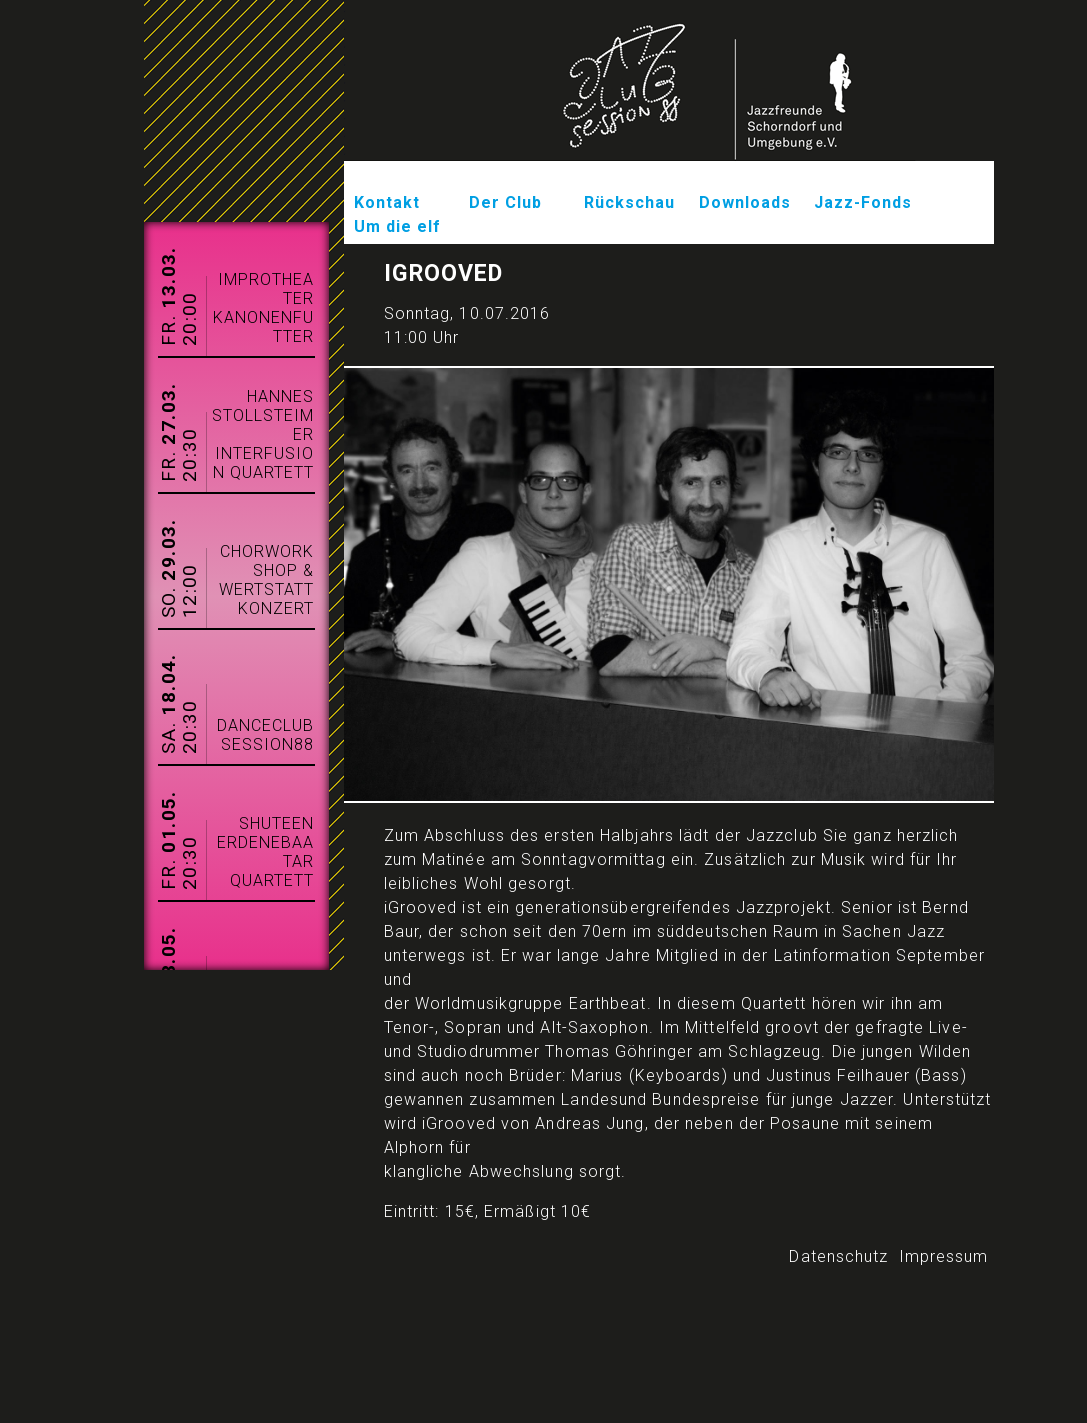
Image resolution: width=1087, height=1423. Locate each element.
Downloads (745, 202)
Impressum (944, 1256)
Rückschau (630, 202)
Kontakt (387, 202)
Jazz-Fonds (863, 202)
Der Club (506, 202)
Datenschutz (838, 1256)
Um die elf (398, 226)
